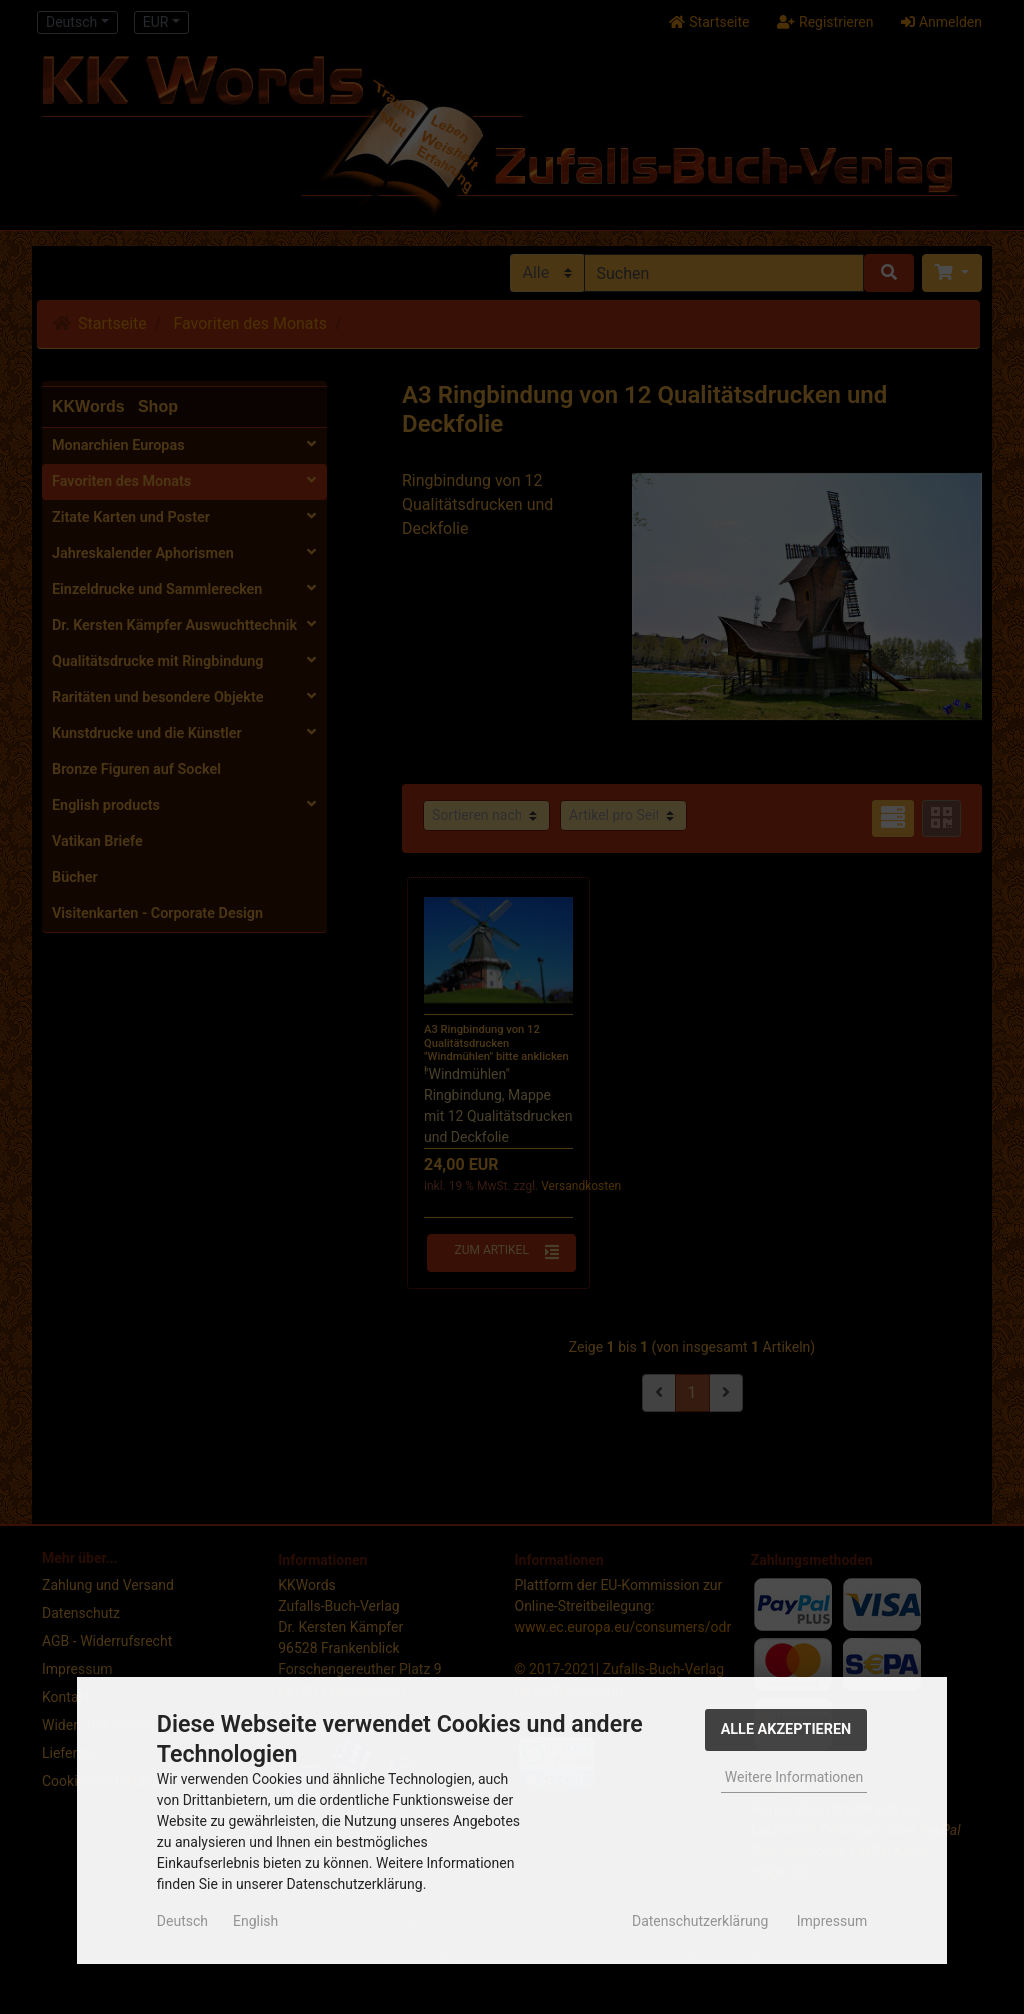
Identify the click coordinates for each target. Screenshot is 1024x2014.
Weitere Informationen (794, 1777)
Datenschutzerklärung (700, 1921)
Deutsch (182, 1921)
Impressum (832, 1921)
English (255, 1921)
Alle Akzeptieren (786, 1729)
